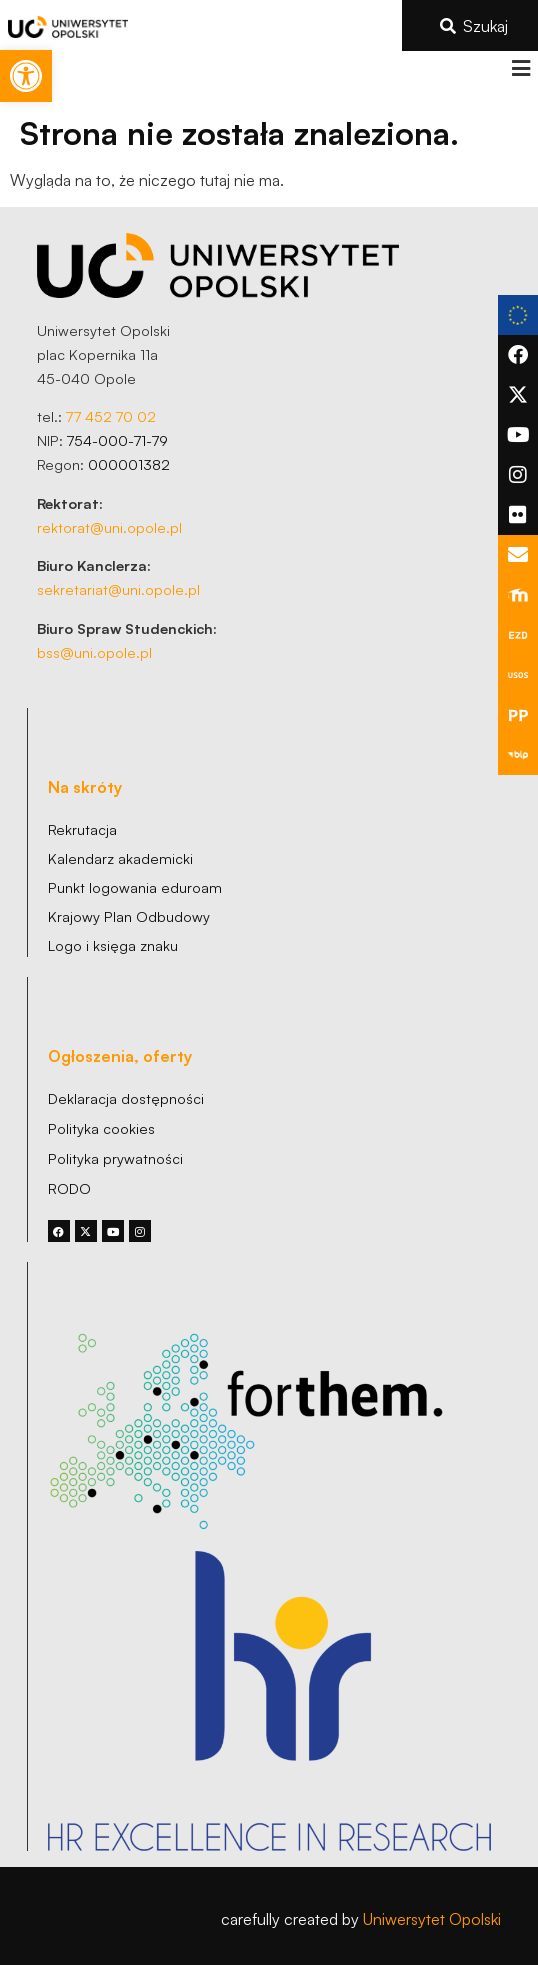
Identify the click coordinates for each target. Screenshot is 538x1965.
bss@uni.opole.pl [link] (94, 652)
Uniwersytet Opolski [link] (432, 1919)
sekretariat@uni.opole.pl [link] (118, 589)
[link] (26, 76)
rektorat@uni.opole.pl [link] (109, 527)
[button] (520, 68)
